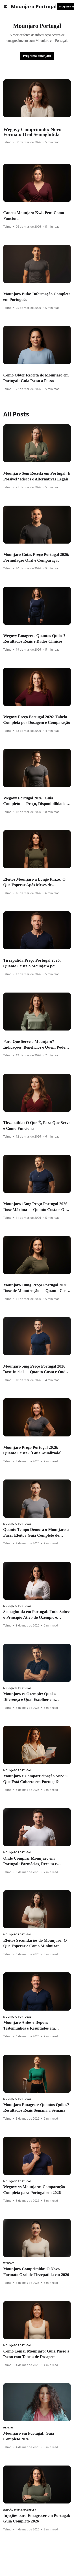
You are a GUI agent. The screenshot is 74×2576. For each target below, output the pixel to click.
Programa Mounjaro (37, 56)
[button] (5, 7)
